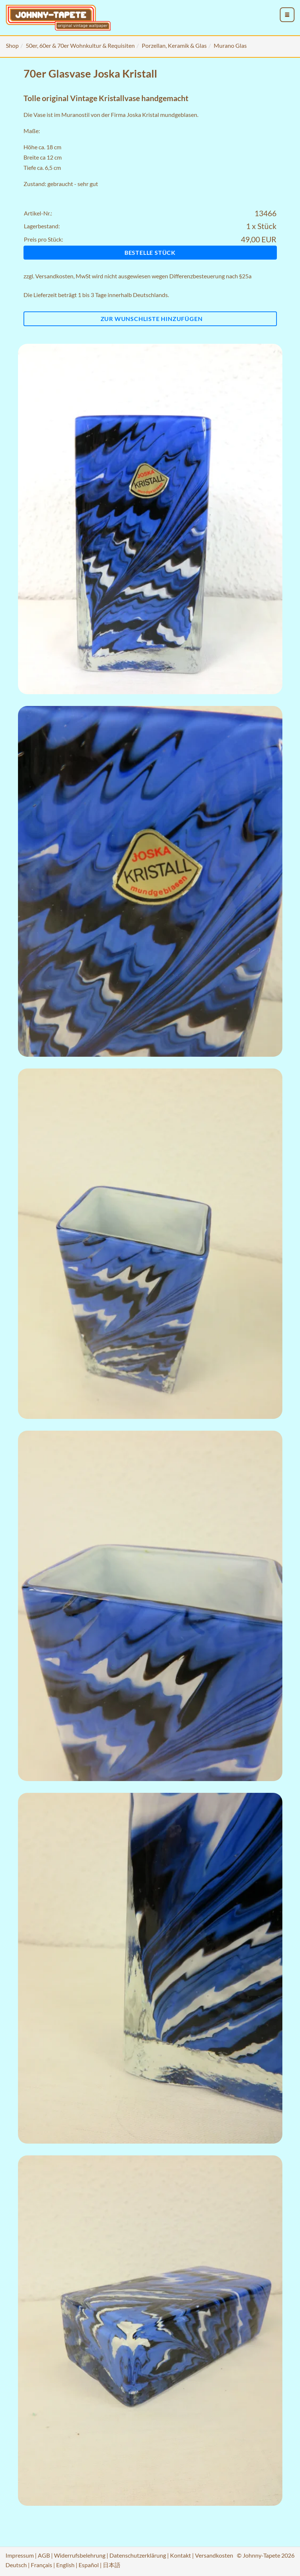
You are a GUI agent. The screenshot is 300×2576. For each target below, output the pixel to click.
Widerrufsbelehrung (79, 2555)
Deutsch (16, 2564)
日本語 (111, 2564)
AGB (44, 2555)
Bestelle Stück (150, 252)
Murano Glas (230, 45)
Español (89, 2564)
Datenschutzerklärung (137, 2555)
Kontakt (180, 2555)
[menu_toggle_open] (287, 14)
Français (41, 2564)
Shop (12, 45)
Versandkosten (54, 275)
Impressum (20, 2555)
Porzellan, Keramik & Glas (174, 45)
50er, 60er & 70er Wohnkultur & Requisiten (80, 45)
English (65, 2564)
